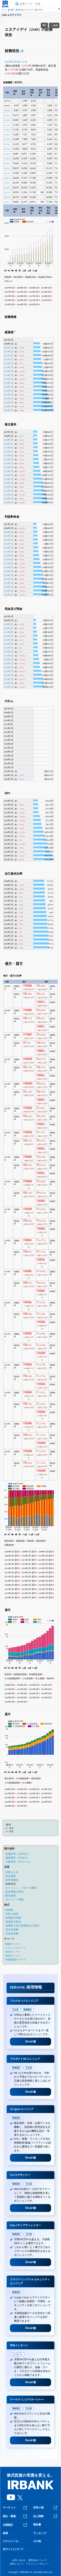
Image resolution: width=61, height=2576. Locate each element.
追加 (54, 25)
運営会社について (37, 2560)
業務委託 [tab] (27, 2009)
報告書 (37, 2524)
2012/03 (7, 125)
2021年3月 (8, 395)
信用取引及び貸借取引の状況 (22, 1925)
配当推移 (10, 1895)
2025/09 (7, 197)
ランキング (39, 2533)
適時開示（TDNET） (17, 1857)
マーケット (15, 2507)
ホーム (4, 10)
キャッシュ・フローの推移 (21, 1887)
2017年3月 (8, 379)
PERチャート (12, 1951)
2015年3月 (8, 371)
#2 (15, 331)
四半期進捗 (11, 1880)
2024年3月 (8, 406)
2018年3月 (8, 383)
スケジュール (10, 2541)
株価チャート (13, 1944)
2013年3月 (8, 363)
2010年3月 (8, 352)
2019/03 (7, 159)
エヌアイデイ (29, 10)
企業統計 (15, 2525)
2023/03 (7, 178)
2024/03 (7, 183)
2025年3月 (8, 410)
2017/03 (7, 149)
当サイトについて (13, 2549)
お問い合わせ (19, 2560)
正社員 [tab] (15, 2009)
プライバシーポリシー (37, 2564)
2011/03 (7, 120)
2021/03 (7, 168)
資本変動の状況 (14, 1891)
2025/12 (7, 202)
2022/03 (7, 173)
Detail (30, 2041)
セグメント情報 (14, 1899)
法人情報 (45, 2516)
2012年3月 (8, 359)
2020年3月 (8, 391)
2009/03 (7, 110)
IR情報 (9, 1910)
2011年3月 (8, 355)
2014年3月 (8, 367)
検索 (5, 2533)
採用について (16, 2564)
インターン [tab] (17, 2354)
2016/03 (7, 144)
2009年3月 (8, 348)
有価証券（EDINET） (17, 1853)
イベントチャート (15, 1947)
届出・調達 (15, 2516)
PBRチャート (13, 1955)
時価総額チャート (15, 1959)
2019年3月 (8, 387)
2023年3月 (8, 402)
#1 (15, 93)
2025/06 (7, 192)
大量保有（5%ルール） (18, 1861)
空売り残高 (11, 1913)
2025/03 (7, 188)
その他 (37, 2541)
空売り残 (45, 2507)
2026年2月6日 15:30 (16, 61)
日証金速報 (11, 1933)
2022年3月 (8, 399)
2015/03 (7, 139)
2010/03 (7, 115)
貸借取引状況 (13, 1921)
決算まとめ (11, 1872)
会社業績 (10, 1876)
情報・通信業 (15, 10)
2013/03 (7, 130)
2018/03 (7, 154)
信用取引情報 (13, 1917)
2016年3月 (8, 375)
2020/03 (7, 163)
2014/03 (7, 135)
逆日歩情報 (11, 1929)
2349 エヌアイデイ (12, 15)
